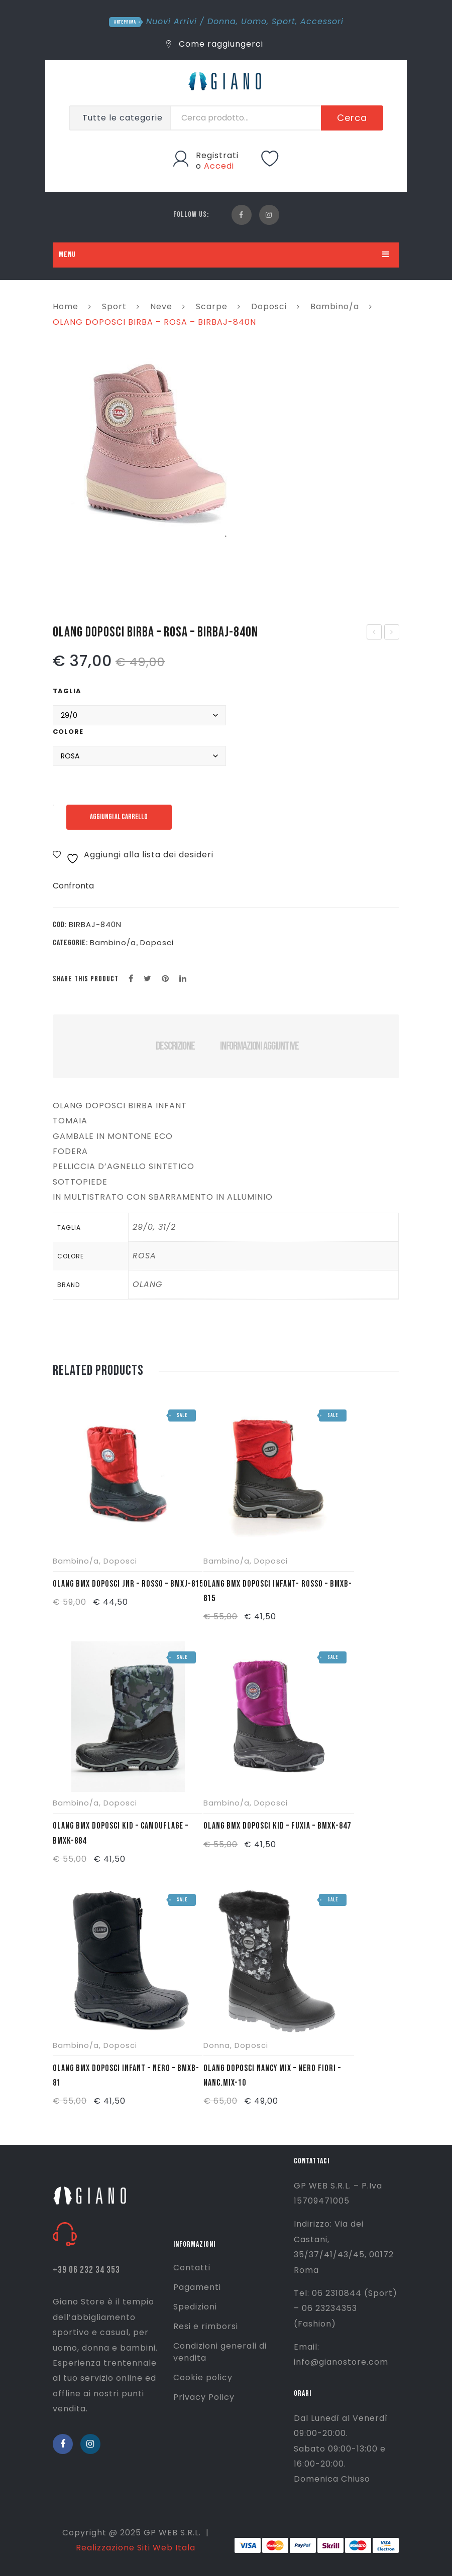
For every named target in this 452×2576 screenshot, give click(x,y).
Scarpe (212, 306)
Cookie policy (203, 2377)
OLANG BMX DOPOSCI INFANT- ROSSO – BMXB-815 (277, 1591)
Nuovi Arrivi (171, 21)
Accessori (322, 21)
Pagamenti (197, 2287)
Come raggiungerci (214, 44)
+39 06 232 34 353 (86, 2270)
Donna (221, 21)
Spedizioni (195, 2306)
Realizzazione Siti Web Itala (135, 2547)
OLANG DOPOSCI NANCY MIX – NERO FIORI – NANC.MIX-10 (272, 2075)
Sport (283, 21)
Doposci (269, 306)
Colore (68, 731)
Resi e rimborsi (205, 2326)
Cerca (352, 117)
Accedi (219, 166)
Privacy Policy (204, 2397)
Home (65, 306)
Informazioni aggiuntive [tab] (259, 1046)
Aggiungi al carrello (119, 817)
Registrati (217, 155)
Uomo (254, 21)
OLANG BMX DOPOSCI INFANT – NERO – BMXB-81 (126, 2075)
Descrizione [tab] (175, 1046)
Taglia (67, 691)
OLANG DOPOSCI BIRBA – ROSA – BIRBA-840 (375, 632)
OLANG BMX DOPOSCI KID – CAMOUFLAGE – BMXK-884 (120, 1833)
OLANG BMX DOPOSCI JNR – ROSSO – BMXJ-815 (128, 1584)
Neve (161, 306)
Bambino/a (334, 306)
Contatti (191, 2267)
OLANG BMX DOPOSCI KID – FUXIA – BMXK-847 (277, 1826)
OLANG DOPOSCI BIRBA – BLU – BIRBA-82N (392, 632)
